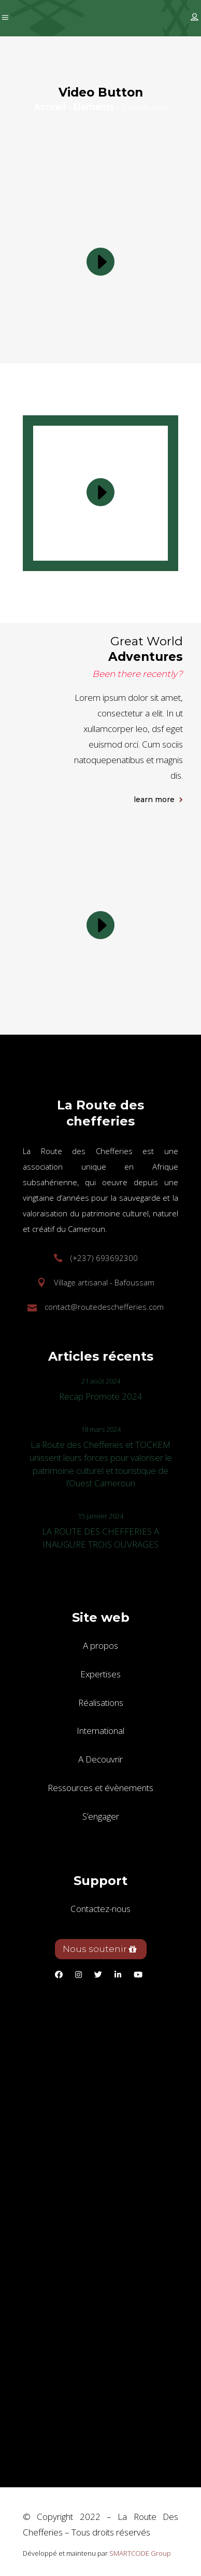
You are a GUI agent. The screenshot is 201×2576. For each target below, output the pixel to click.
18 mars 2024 (101, 1429)
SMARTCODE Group (140, 2553)
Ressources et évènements (100, 1788)
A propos (100, 1645)
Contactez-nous (100, 1909)
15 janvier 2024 (100, 1516)
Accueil (50, 107)
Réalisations (100, 1703)
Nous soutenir (100, 1949)
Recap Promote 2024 (100, 1396)
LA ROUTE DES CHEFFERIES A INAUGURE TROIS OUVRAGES (100, 1537)
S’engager (100, 1816)
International (100, 1731)
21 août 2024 (100, 1381)
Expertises (100, 1674)
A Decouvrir (100, 1759)
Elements (93, 107)
